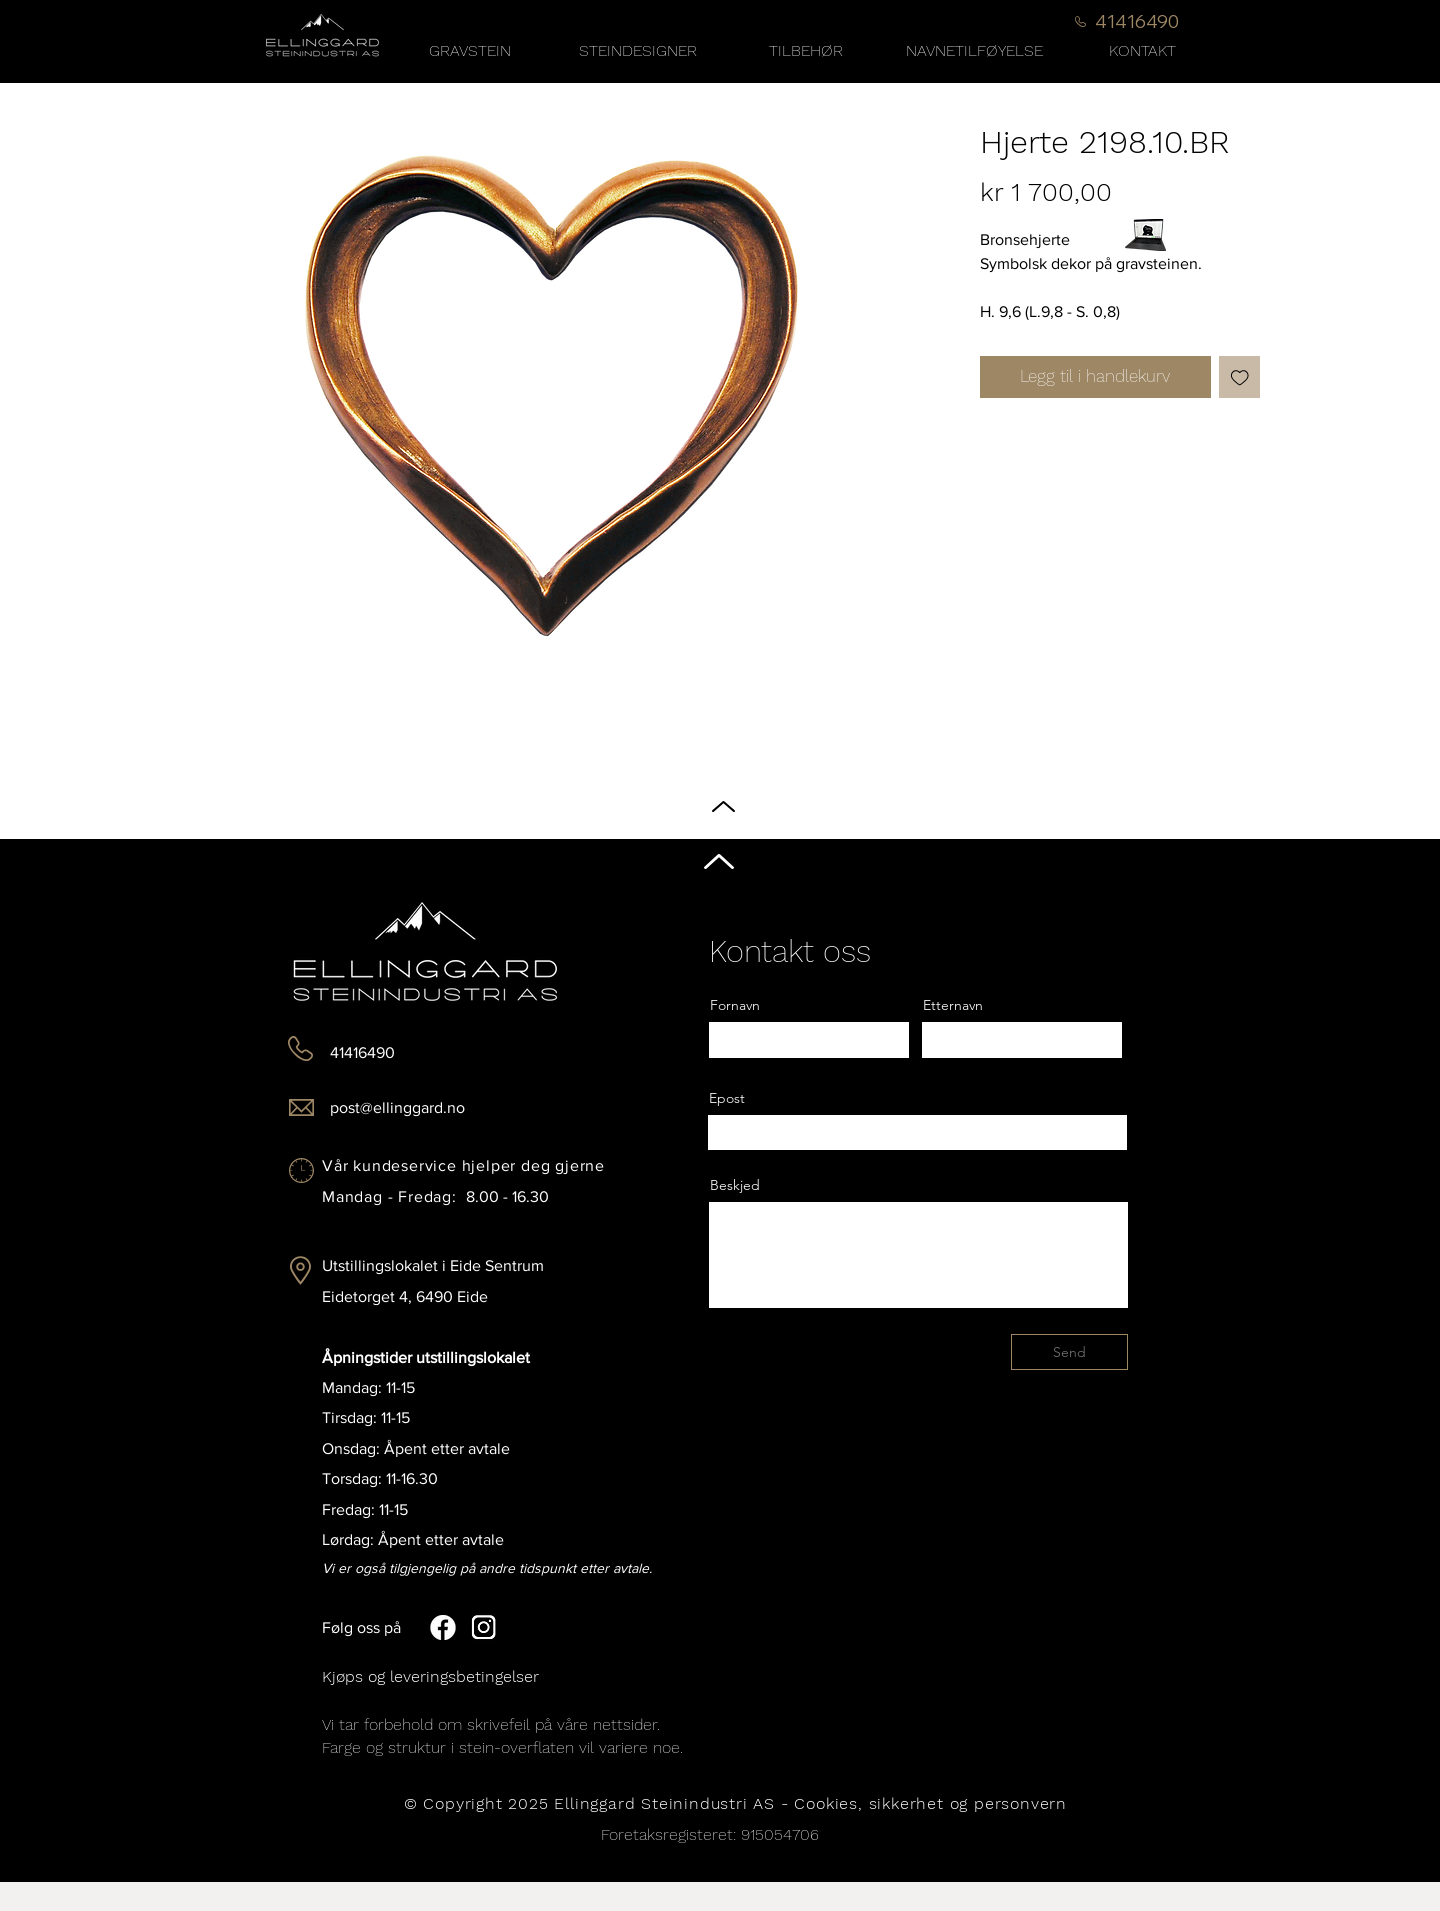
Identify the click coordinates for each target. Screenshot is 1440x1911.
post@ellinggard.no (397, 1107)
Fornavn (735, 1005)
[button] (806, 50)
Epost (727, 1098)
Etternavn (953, 1005)
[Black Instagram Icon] (1409, 975)
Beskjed (735, 1185)
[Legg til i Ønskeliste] (1240, 377)
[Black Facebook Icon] (1409, 936)
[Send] (1069, 1352)
